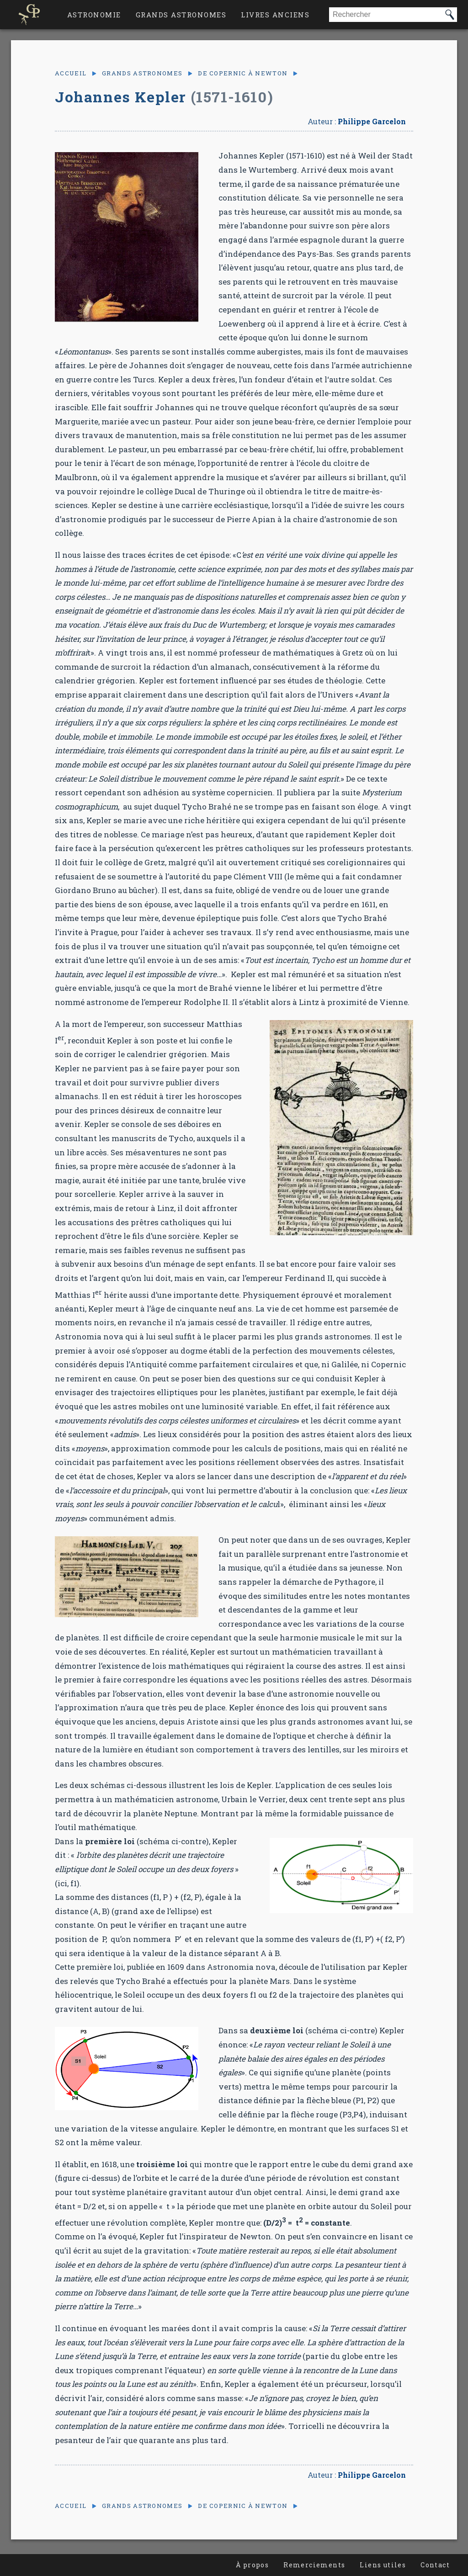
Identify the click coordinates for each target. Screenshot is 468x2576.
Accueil (70, 73)
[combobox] (385, 14)
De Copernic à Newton (242, 73)
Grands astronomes (181, 14)
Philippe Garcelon (372, 121)
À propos (252, 2564)
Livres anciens (275, 14)
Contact (435, 2564)
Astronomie (94, 14)
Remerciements (314, 2564)
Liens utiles (383, 2564)
